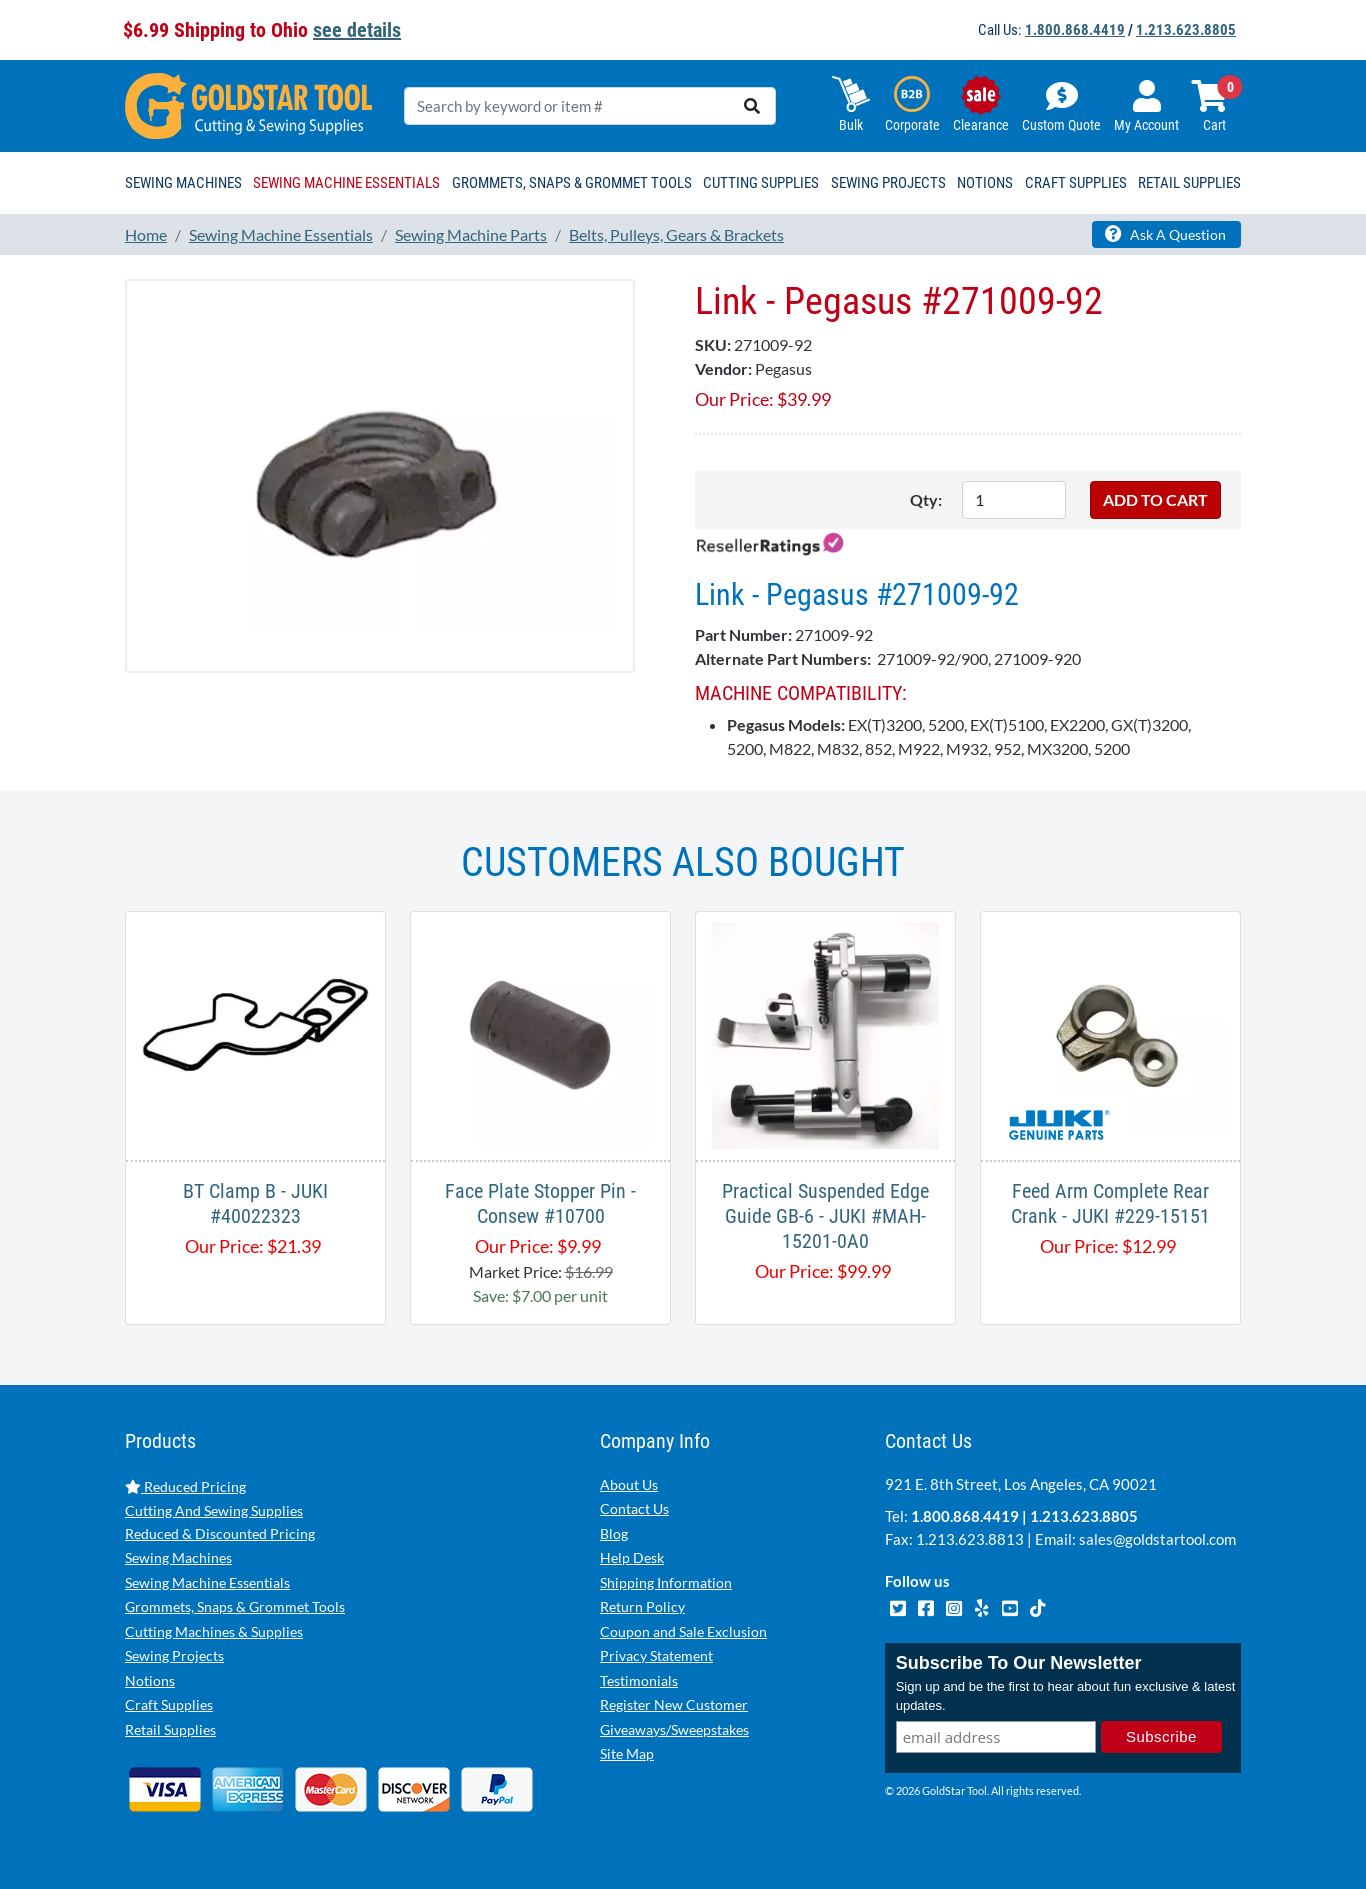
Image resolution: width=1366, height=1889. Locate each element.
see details (357, 30)
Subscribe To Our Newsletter (1019, 1663)
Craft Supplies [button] (1076, 183)
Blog (614, 1533)
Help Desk (632, 1557)
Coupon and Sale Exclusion (683, 1631)
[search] (752, 106)
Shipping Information (666, 1582)
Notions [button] (985, 183)
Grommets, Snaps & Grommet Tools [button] (572, 183)
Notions (150, 1680)
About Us (629, 1484)
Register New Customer (674, 1704)
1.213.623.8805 (1186, 30)
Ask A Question (1165, 234)
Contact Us (634, 1508)
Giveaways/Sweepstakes (674, 1729)
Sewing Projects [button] (888, 183)
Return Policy (642, 1606)
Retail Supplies (170, 1729)
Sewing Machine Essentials (207, 1582)
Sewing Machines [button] (183, 183)
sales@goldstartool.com (1157, 1539)
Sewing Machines (178, 1557)
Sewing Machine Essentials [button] (346, 183)
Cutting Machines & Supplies (214, 1631)
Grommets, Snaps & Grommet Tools (235, 1606)
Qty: (926, 499)
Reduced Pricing (185, 1486)
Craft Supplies (169, 1704)
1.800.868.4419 (1075, 30)
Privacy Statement (656, 1655)
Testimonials (639, 1680)
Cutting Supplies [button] (761, 183)
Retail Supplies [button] (1189, 183)
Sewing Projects (174, 1655)
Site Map (627, 1753)
